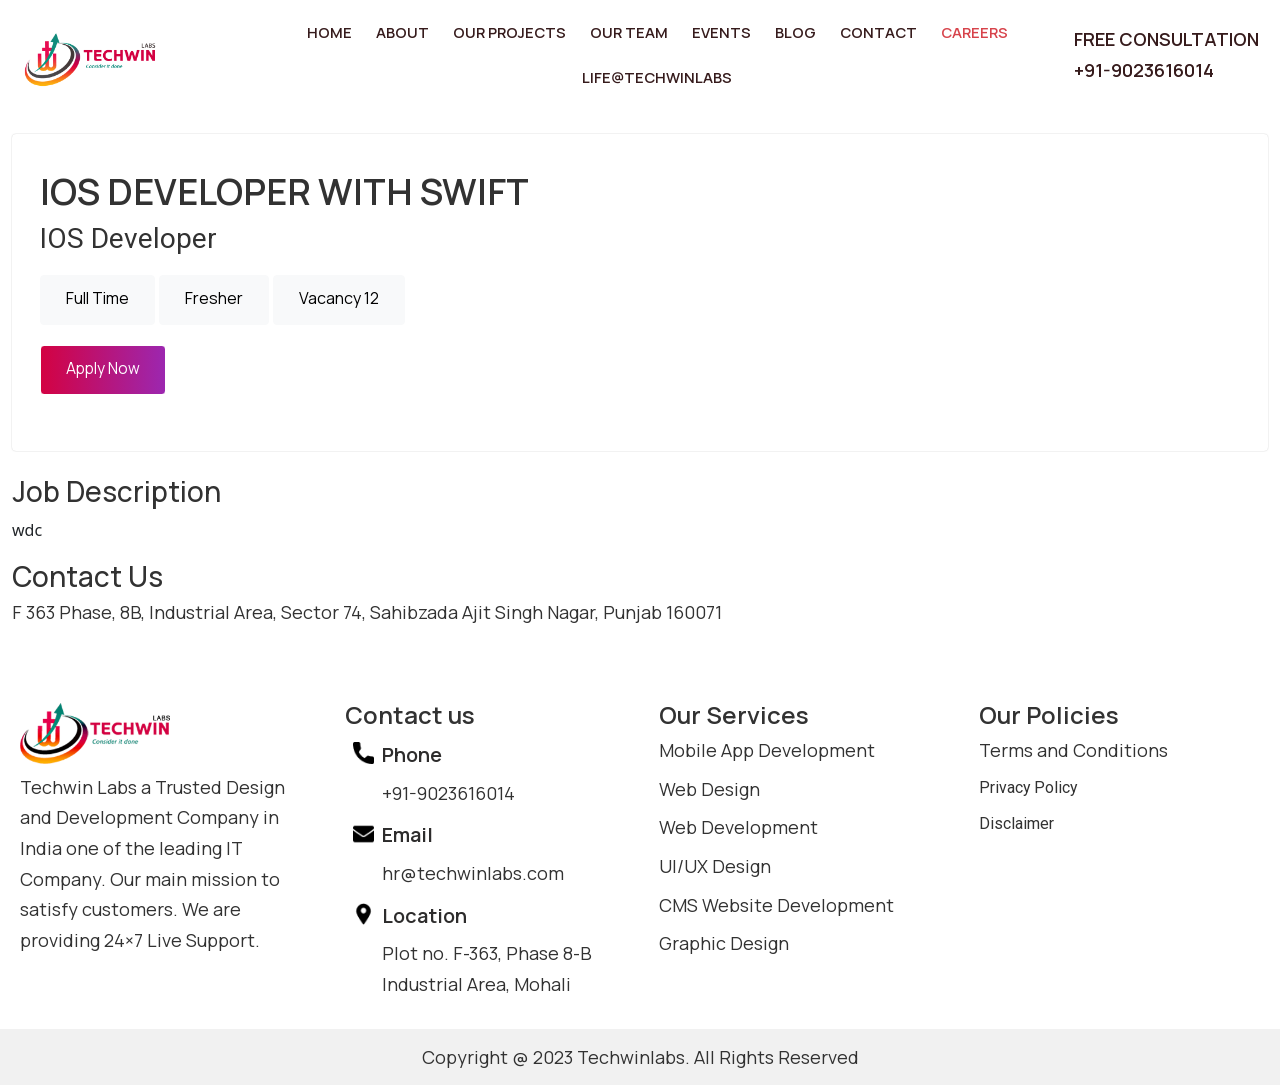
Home (345, 31)
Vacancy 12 (339, 297)
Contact (866, 31)
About (414, 31)
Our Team (630, 31)
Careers (957, 31)
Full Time (97, 297)
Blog (787, 31)
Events (717, 31)
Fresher (214, 297)
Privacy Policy (1034, 786)
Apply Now (104, 367)
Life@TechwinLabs (657, 75)
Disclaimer (1021, 825)
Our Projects (516, 31)
